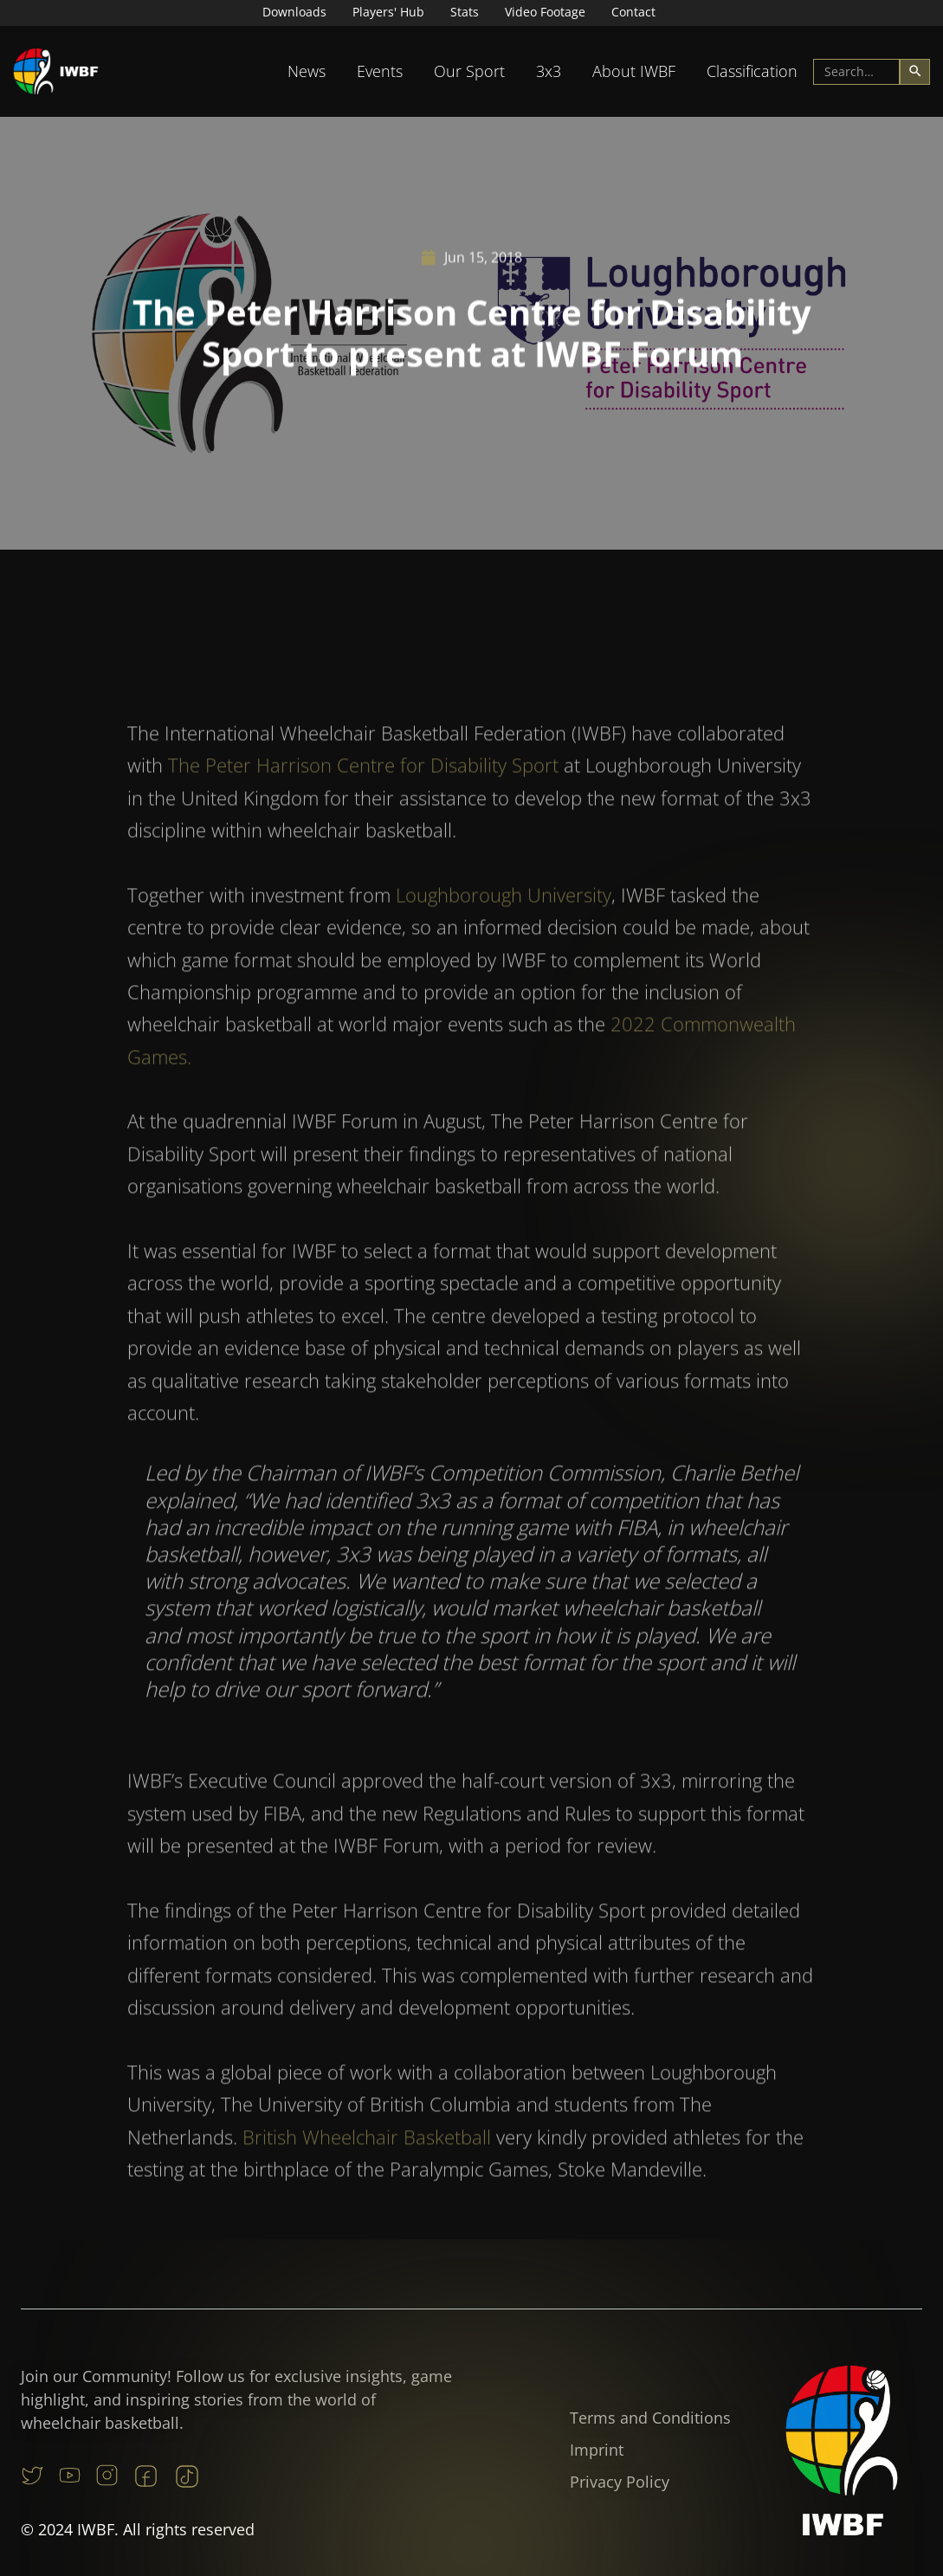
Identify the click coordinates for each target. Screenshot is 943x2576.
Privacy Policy (619, 2481)
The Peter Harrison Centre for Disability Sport (363, 802)
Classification (752, 71)
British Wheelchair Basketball (366, 2173)
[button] (306, 71)
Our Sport (469, 71)
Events (380, 71)
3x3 (548, 71)
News (306, 71)
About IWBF (633, 71)
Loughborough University (503, 930)
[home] (56, 71)
